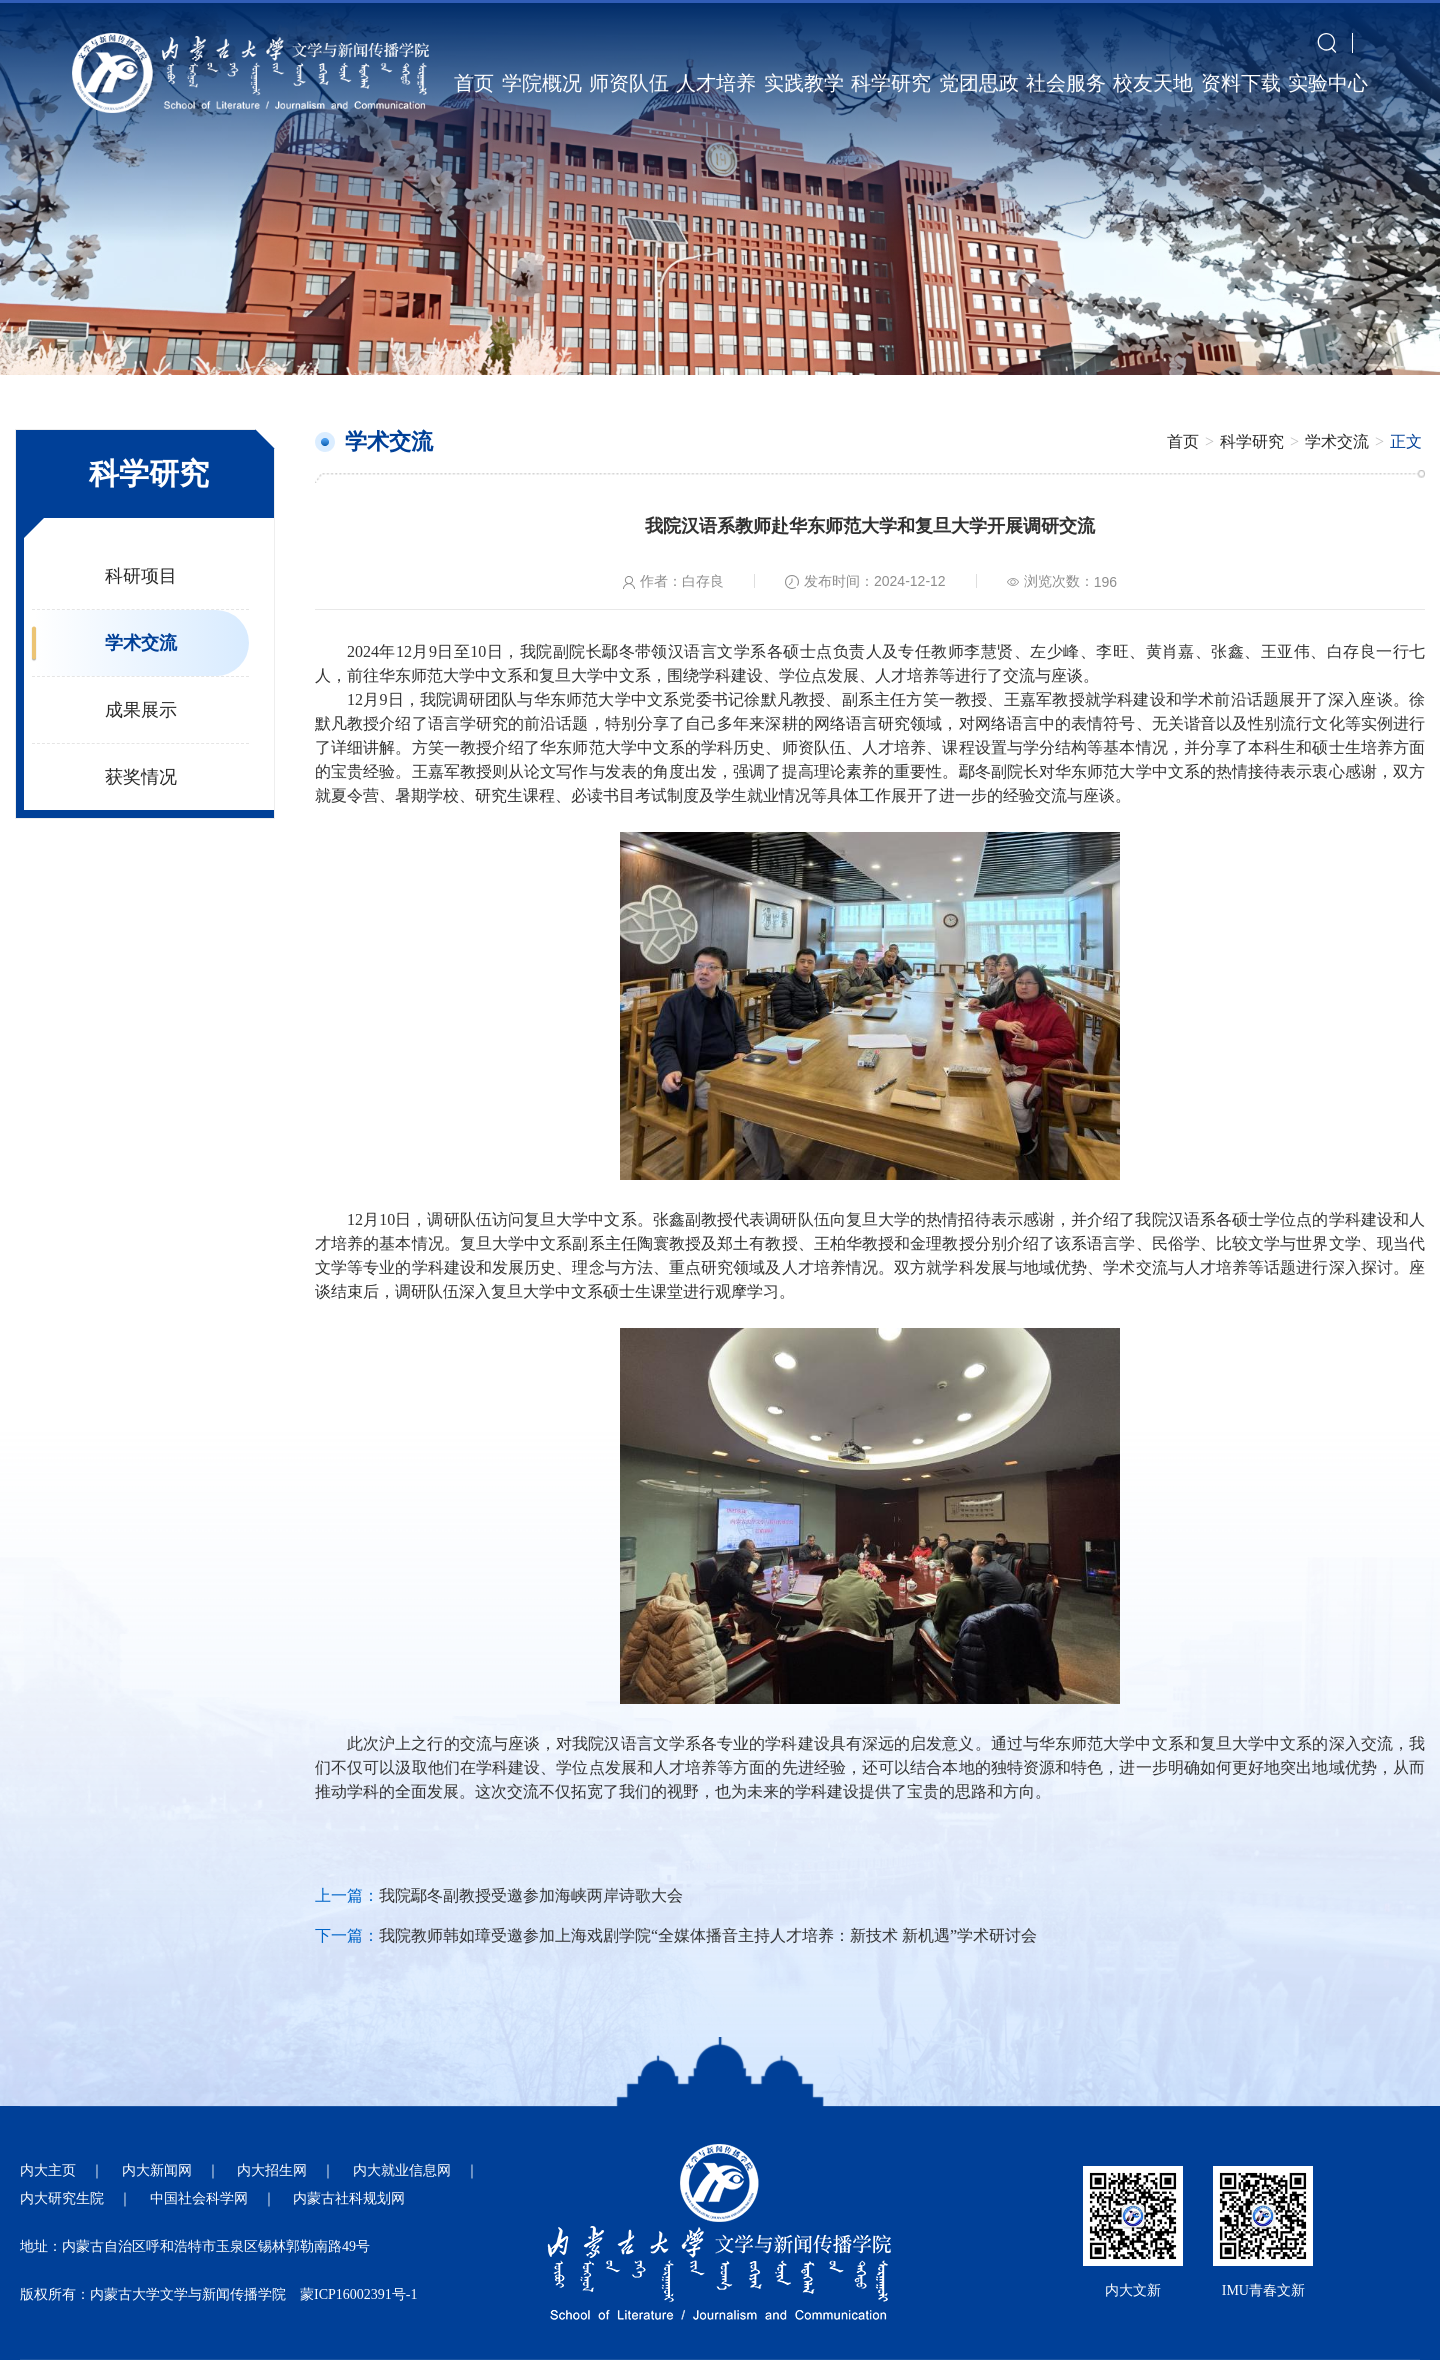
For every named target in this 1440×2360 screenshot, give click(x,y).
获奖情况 (141, 777)
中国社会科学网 (199, 2198)
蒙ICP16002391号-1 (358, 2294)
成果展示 (141, 710)
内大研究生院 (62, 2198)
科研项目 (141, 576)
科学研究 (1252, 441)
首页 (1183, 441)
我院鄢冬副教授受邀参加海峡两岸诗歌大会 (531, 1895)
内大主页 (48, 2170)
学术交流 (141, 643)
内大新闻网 (157, 2170)
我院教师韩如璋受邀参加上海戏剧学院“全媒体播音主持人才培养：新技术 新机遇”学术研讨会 (708, 1935)
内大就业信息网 (402, 2170)
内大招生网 (272, 2170)
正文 (1406, 441)
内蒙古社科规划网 (349, 2198)
